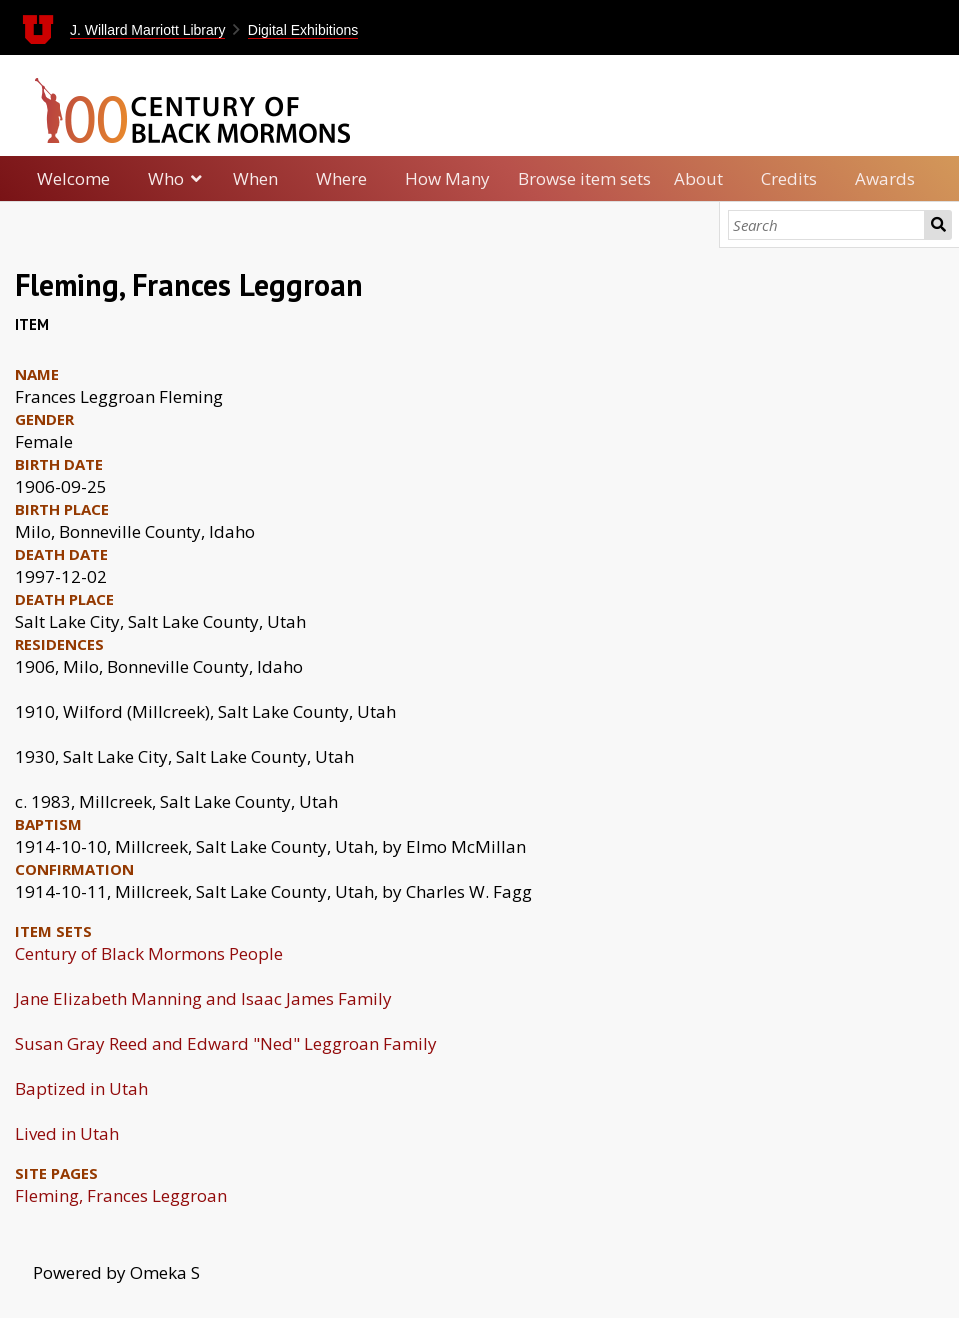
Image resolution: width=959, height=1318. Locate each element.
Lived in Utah (67, 1133)
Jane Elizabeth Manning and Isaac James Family (203, 998)
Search (938, 225)
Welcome (73, 178)
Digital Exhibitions (303, 30)
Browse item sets (584, 178)
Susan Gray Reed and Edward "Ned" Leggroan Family (226, 1043)
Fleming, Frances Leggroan (121, 1195)
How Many (447, 178)
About (698, 178)
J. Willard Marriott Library (148, 30)
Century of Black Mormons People (149, 953)
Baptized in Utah (81, 1088)
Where (341, 178)
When (255, 178)
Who (166, 178)
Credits (789, 178)
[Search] (826, 225)
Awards (885, 178)
